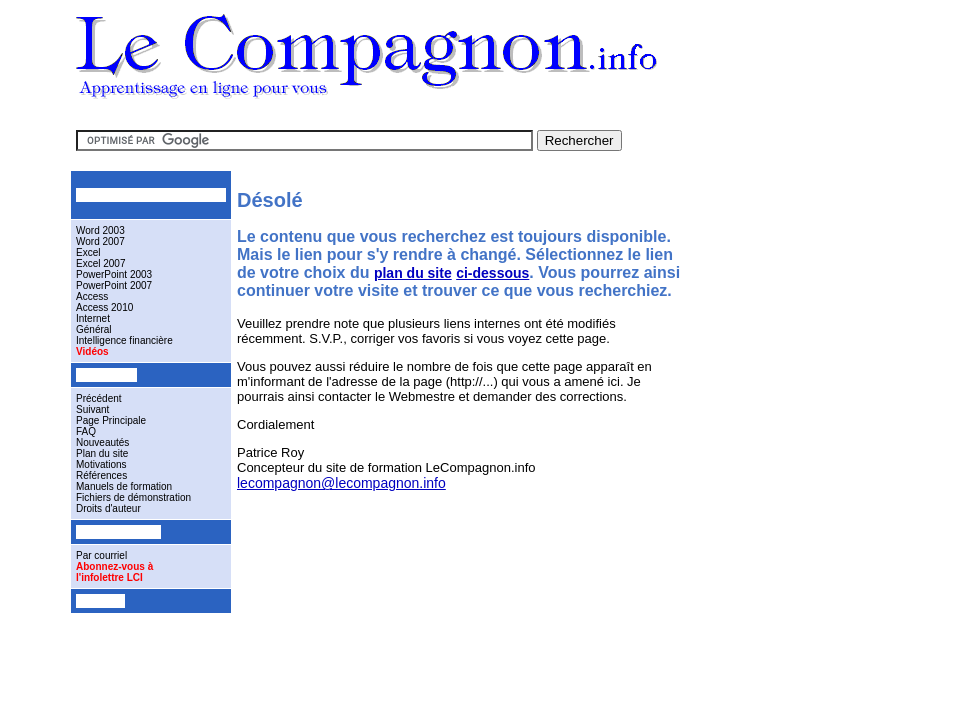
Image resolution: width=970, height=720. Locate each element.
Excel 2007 (100, 263)
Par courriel (101, 555)
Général (94, 329)
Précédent (99, 398)
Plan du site (102, 453)
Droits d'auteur (108, 508)
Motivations (101, 464)
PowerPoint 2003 (114, 274)
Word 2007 (100, 241)
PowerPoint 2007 (114, 285)
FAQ (86, 431)
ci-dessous (492, 273)
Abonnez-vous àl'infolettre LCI (114, 572)
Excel (88, 252)
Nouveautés (102, 442)
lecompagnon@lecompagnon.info (341, 483)
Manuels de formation (124, 486)
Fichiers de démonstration (133, 497)
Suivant (92, 409)
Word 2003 (100, 230)
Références (101, 475)
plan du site (413, 273)
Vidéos (92, 351)
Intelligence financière (124, 340)
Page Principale (111, 420)
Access (92, 296)
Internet (93, 318)
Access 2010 (104, 307)
